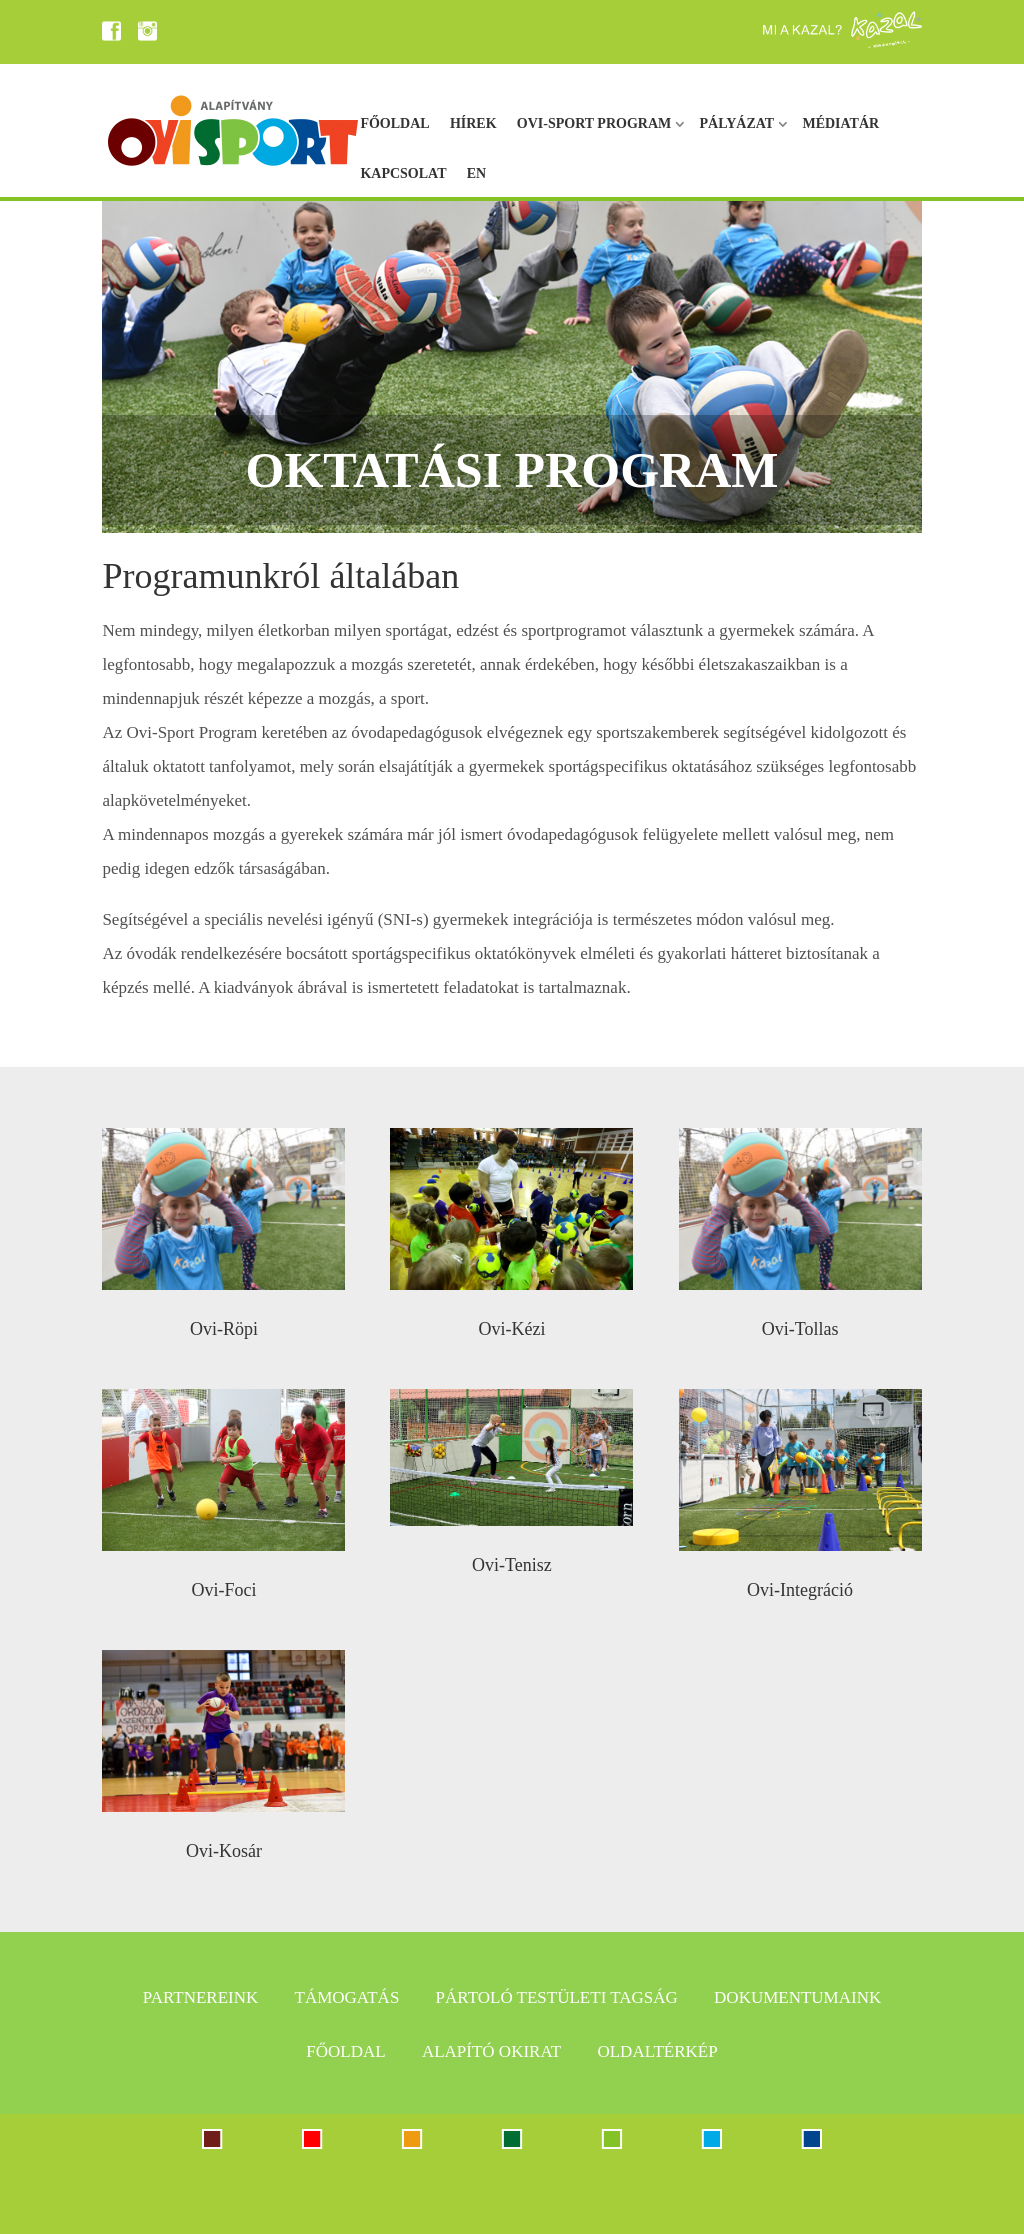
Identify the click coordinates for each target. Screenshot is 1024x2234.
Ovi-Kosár (224, 1851)
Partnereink (200, 1997)
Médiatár (840, 123)
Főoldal (394, 123)
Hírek (473, 123)
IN (150, 31)
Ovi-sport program (594, 123)
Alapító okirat (491, 2051)
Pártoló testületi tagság (557, 1997)
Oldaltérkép (657, 2051)
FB (114, 31)
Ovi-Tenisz (512, 1565)
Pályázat (737, 123)
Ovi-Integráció (800, 1590)
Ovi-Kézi (511, 1329)
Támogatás (347, 1997)
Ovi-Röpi (224, 1329)
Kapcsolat (403, 173)
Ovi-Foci (223, 1590)
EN (476, 173)
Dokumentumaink (797, 1997)
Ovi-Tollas (800, 1329)
